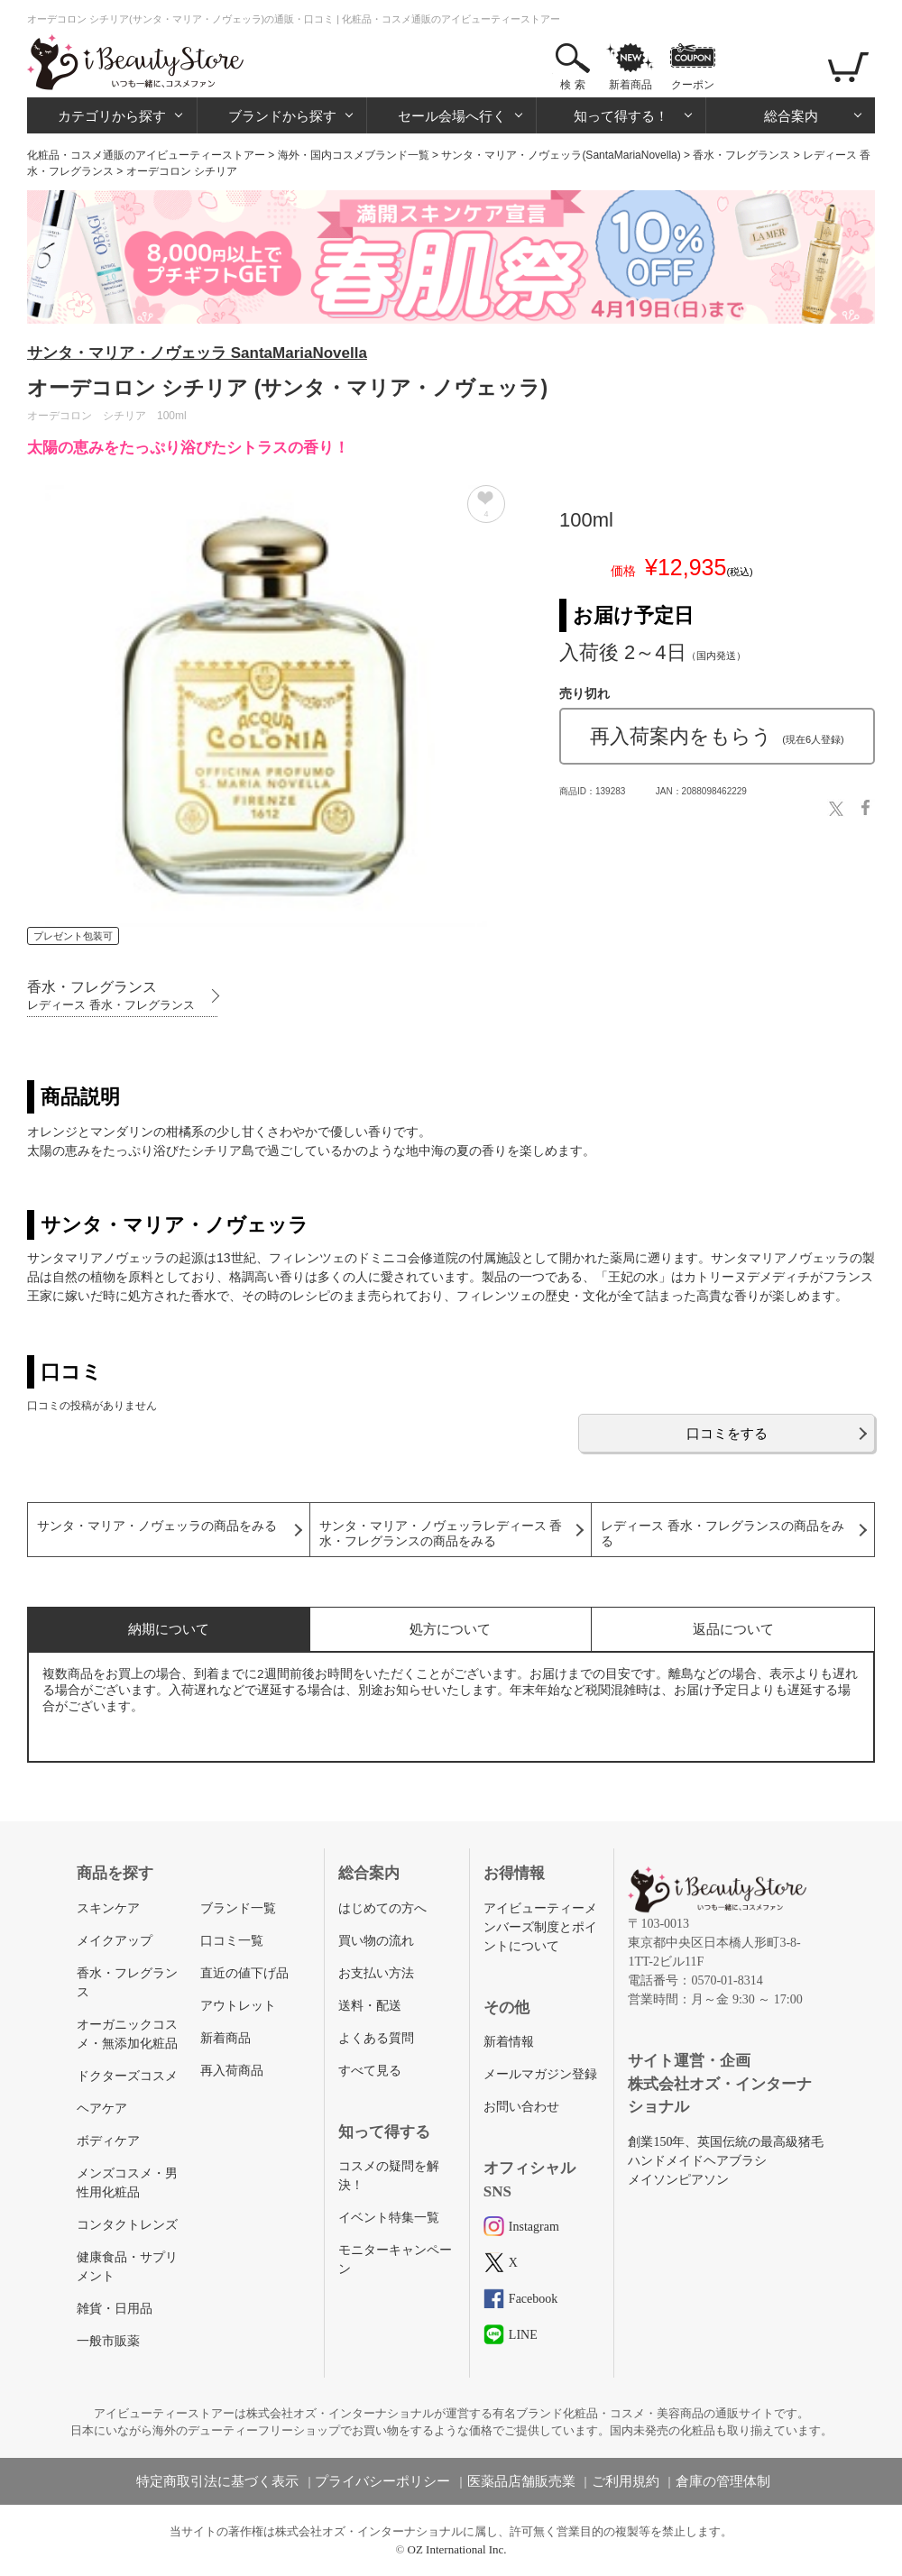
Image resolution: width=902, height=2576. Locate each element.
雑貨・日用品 (114, 2308)
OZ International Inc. (457, 2549)
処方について (450, 1628)
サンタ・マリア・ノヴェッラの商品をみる (157, 1526)
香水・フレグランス (741, 155)
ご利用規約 (625, 2481)
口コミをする (727, 1433)
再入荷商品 (231, 2070)
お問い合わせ (521, 2106)
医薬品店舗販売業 (521, 2481)
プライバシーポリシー (382, 2481)
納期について (168, 1628)
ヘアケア (102, 2108)
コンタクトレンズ (127, 2225)
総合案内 (791, 116)
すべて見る (369, 2070)
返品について (733, 1628)
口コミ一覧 (231, 1941)
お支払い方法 (376, 1973)
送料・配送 (369, 2005)
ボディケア (108, 2141)
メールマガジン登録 (540, 2074)
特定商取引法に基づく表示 (217, 2481)
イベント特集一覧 (388, 2217)
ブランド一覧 (238, 1908)
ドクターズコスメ (127, 2076)
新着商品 (630, 84)
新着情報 (508, 2042)
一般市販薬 (108, 2341)
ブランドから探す (282, 116)
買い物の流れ (376, 1941)
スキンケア (108, 1908)
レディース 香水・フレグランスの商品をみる (722, 1533)
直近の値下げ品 (244, 1973)
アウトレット (238, 2005)
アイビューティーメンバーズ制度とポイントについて (540, 1927)
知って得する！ (621, 116)
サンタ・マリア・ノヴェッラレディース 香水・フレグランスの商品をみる (441, 1533)
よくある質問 (376, 2038)
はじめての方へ (382, 1908)
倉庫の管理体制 (723, 2481)
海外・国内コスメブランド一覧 (353, 155)
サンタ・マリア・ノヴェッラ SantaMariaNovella (197, 353)
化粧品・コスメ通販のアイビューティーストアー (146, 155)
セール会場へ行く (452, 116)
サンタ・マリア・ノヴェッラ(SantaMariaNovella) (560, 155)
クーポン (692, 84)
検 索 (572, 84)
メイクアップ (114, 1941)
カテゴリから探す (112, 116)
